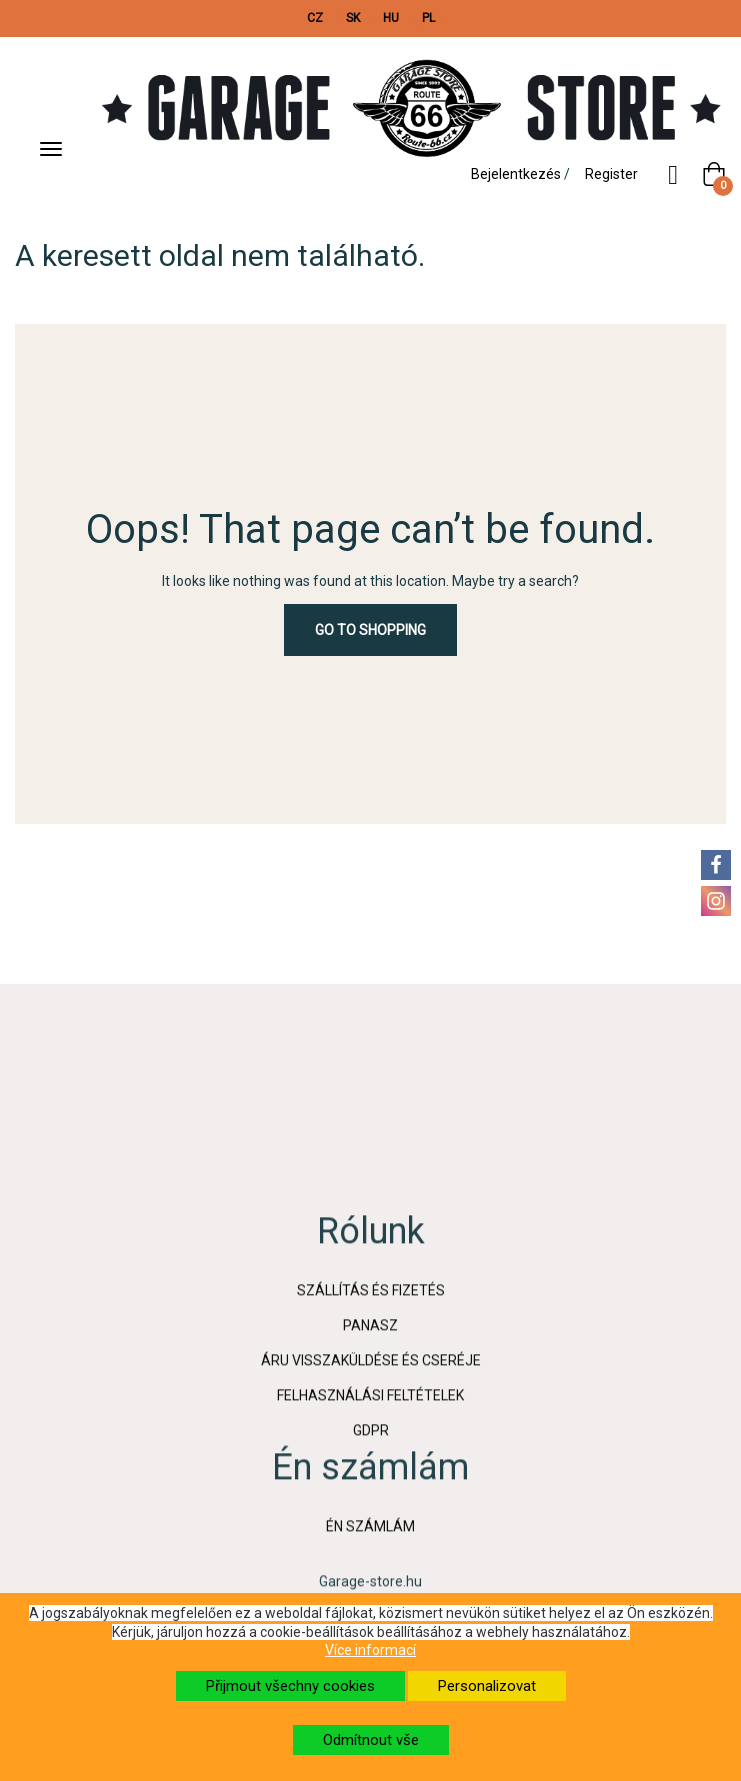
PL (428, 18)
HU (391, 18)
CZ (315, 18)
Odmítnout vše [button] (371, 1740)
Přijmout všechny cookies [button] (290, 1686)
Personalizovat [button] (487, 1686)
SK (353, 18)
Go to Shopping (370, 630)
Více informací (370, 1650)
